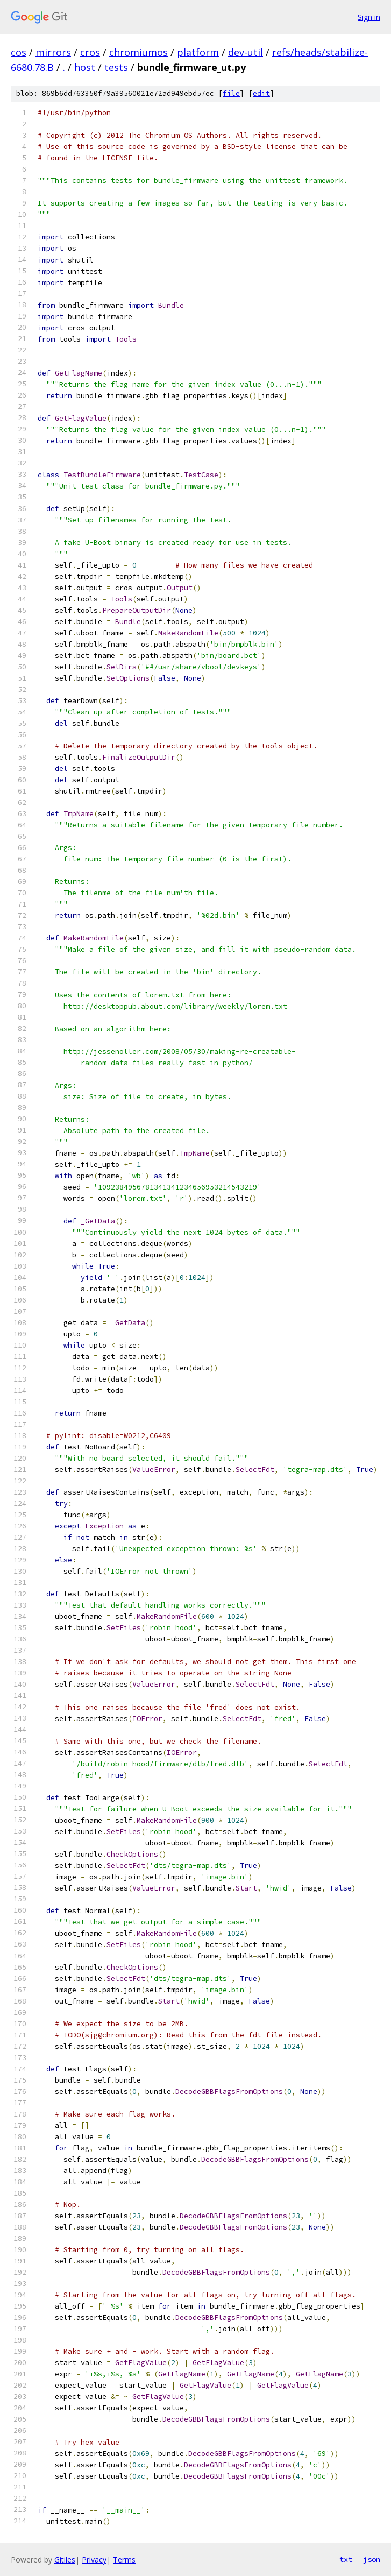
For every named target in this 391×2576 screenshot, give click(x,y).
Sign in (369, 17)
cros (90, 52)
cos (18, 52)
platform (198, 52)
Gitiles (64, 2559)
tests (116, 67)
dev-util (245, 52)
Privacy (94, 2559)
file (231, 93)
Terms (124, 2559)
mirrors (53, 52)
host (84, 67)
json (371, 2559)
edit (261, 93)
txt (345, 2559)
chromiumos (138, 52)
